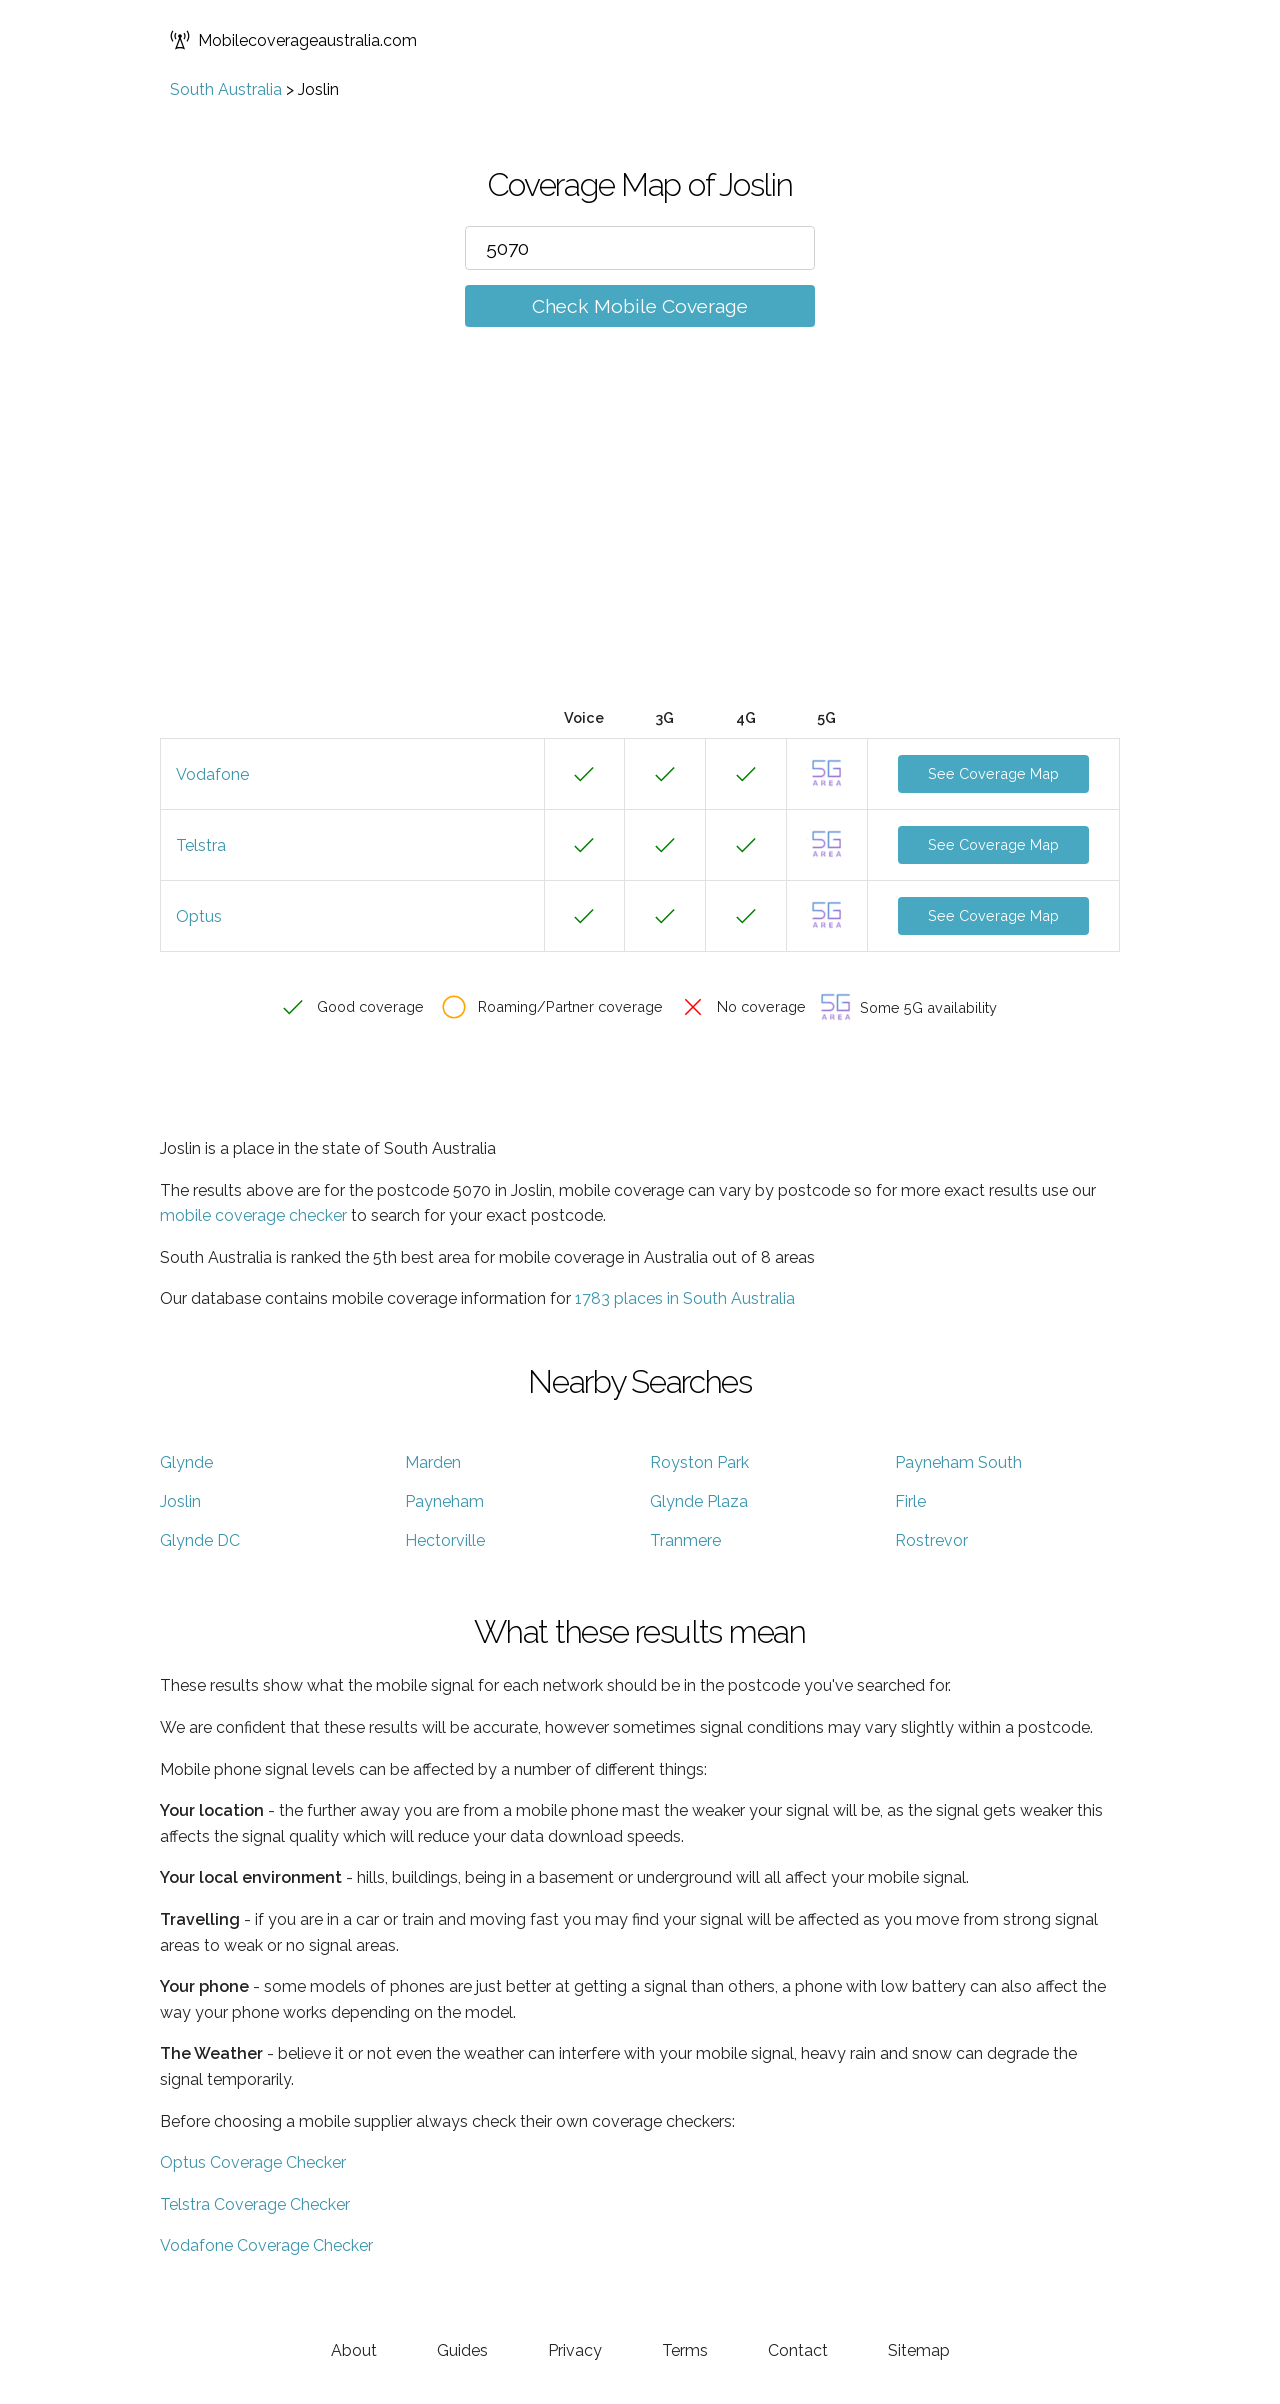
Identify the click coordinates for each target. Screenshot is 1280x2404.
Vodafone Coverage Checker (266, 2245)
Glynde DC (200, 1540)
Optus (199, 916)
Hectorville (445, 1540)
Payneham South (958, 1462)
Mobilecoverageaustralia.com (293, 40)
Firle (910, 1501)
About (354, 2350)
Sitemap (919, 2350)
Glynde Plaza (699, 1501)
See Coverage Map (993, 773)
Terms (685, 2350)
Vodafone (212, 774)
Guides (462, 2350)
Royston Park (699, 1462)
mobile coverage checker (253, 1215)
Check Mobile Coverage (640, 306)
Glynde (186, 1462)
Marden (433, 1462)
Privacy (575, 2350)
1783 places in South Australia (685, 1298)
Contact (798, 2350)
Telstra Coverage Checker (255, 2204)
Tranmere (685, 1540)
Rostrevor (931, 1540)
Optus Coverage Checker (253, 2162)
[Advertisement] (640, 547)
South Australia (226, 89)
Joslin (180, 1501)
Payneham (444, 1501)
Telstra (201, 845)
